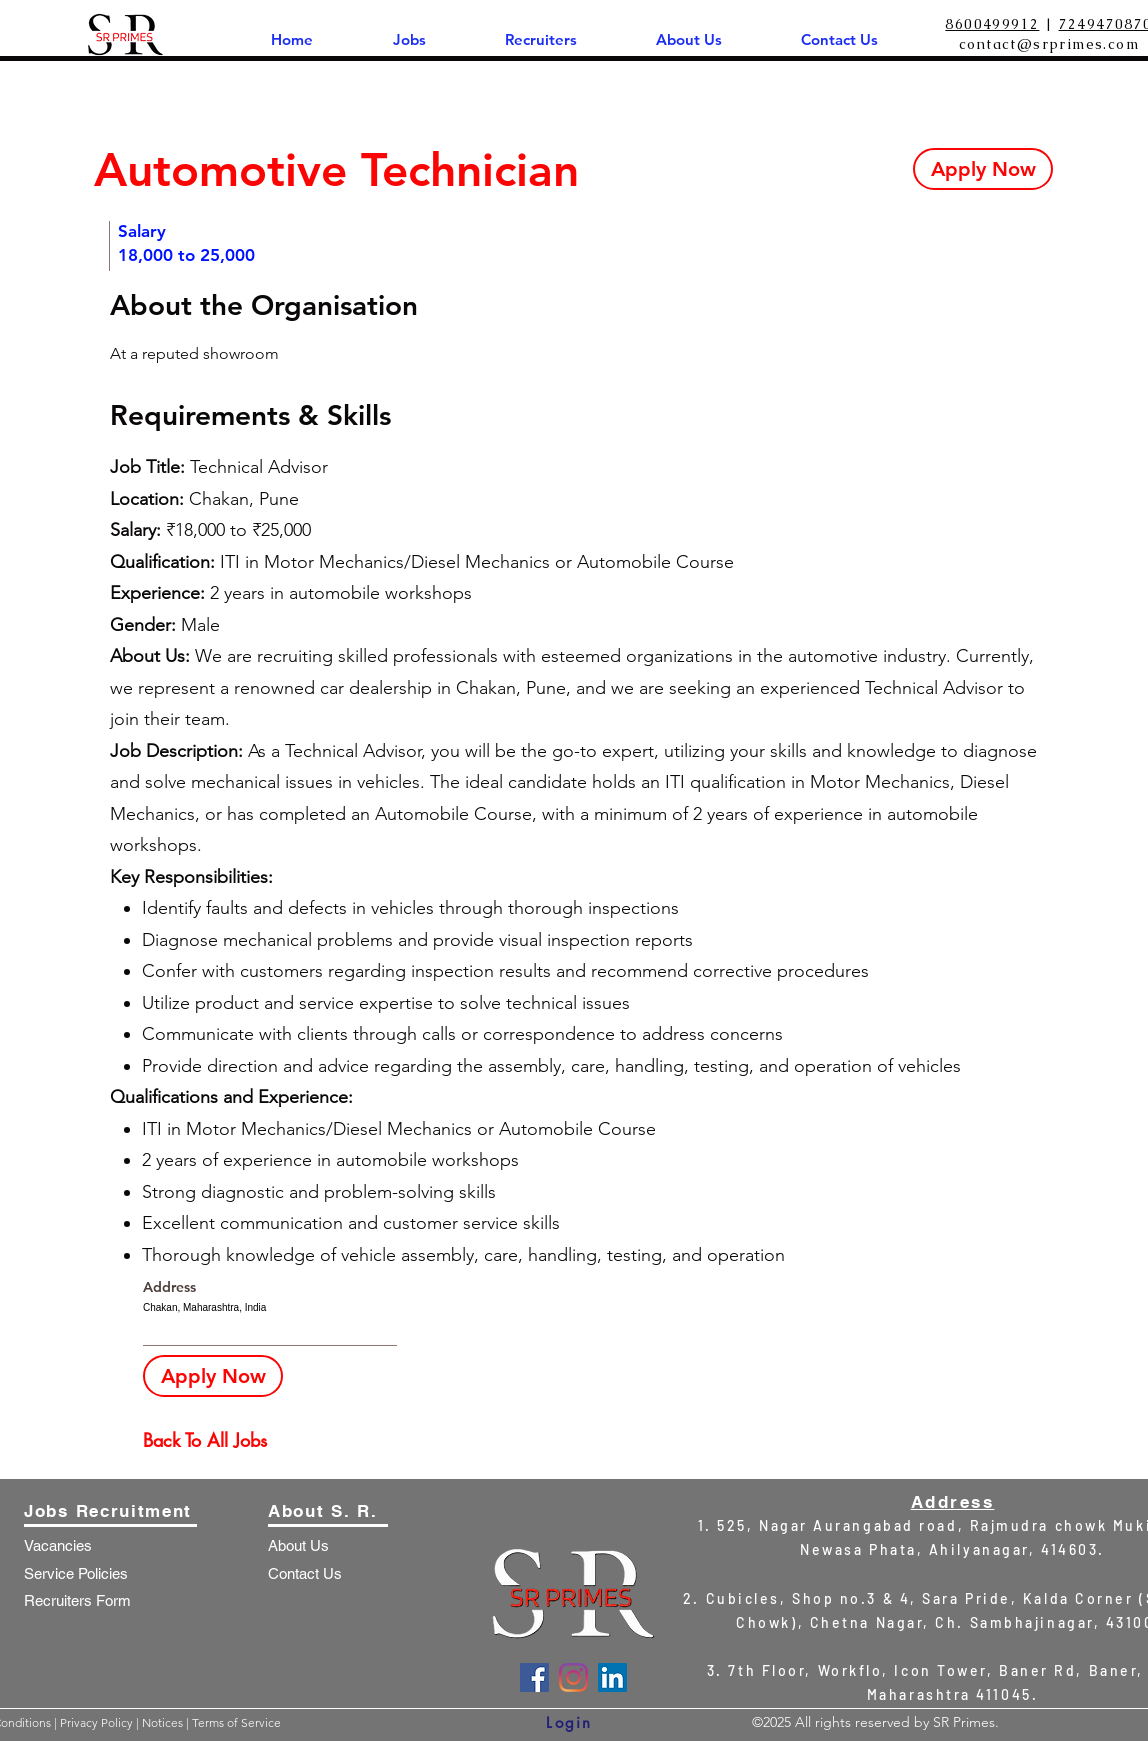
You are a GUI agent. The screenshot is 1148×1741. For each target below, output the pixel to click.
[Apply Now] (983, 169)
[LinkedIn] (612, 1677)
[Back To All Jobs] (214, 1440)
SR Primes (964, 1722)
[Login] (569, 1722)
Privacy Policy (98, 1722)
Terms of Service (236, 1722)
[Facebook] (534, 1677)
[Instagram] (573, 1677)
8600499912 (992, 24)
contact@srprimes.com (1049, 44)
